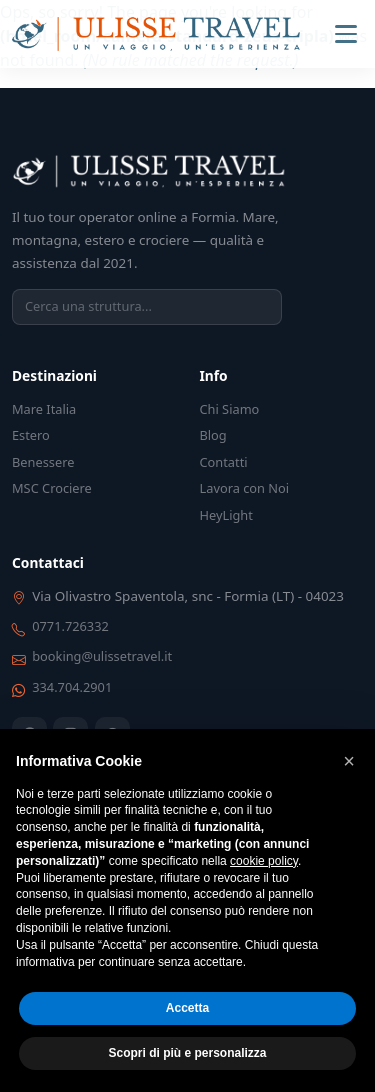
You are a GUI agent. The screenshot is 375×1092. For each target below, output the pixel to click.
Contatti (224, 462)
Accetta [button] (187, 1008)
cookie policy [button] (264, 861)
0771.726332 (70, 626)
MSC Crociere (52, 488)
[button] (349, 761)
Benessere (43, 462)
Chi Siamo (230, 409)
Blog (213, 435)
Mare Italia (44, 409)
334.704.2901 (72, 687)
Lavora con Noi (245, 488)
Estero (31, 435)
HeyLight (226, 515)
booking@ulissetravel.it (102, 656)
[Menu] (346, 34)
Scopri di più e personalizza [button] (187, 1053)
